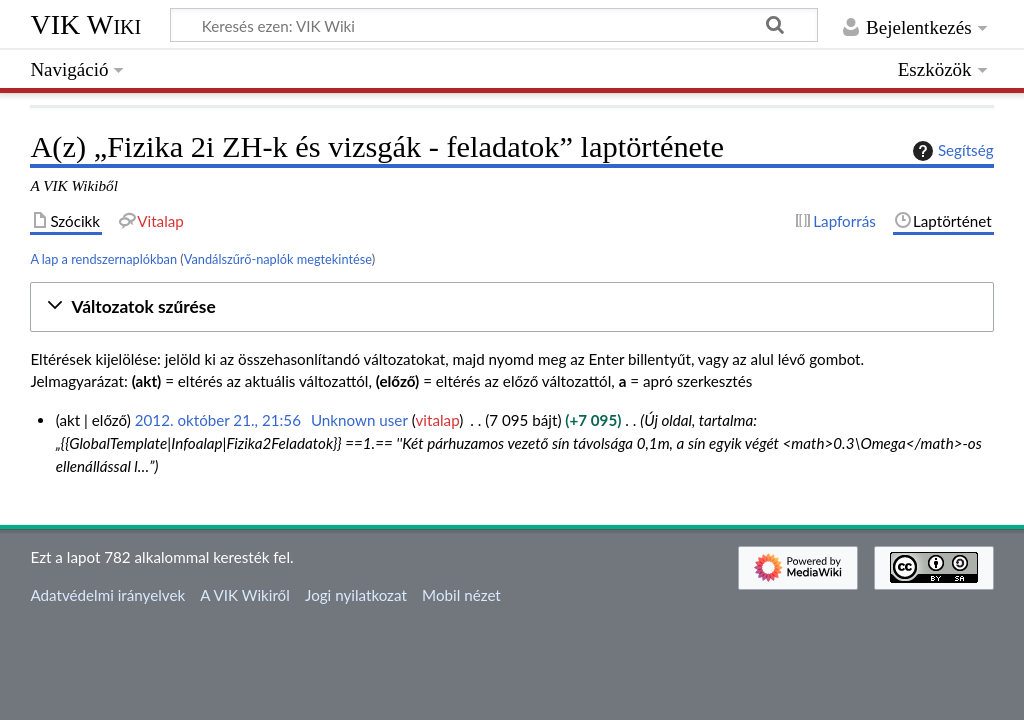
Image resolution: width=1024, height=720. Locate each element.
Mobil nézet (461, 595)
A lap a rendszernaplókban (103, 259)
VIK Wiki (85, 24)
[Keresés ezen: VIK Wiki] (494, 25)
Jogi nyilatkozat (356, 595)
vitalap (438, 420)
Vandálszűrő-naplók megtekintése (278, 259)
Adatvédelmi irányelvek (107, 595)
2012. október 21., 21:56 (218, 420)
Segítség (951, 151)
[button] (511, 307)
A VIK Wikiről (244, 595)
